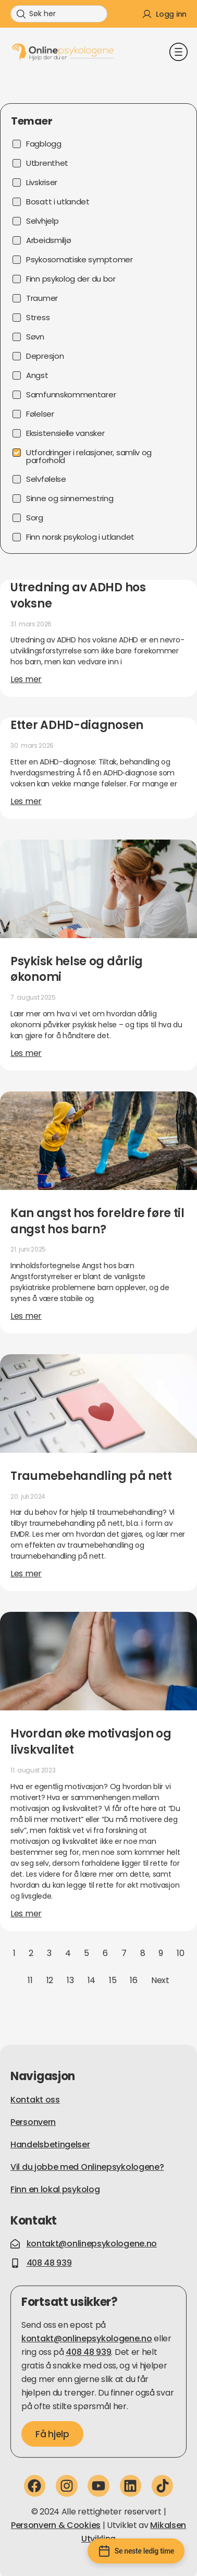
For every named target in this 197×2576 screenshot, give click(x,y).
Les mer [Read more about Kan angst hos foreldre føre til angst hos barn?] (26, 1316)
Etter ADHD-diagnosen (76, 725)
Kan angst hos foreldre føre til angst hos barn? (97, 1221)
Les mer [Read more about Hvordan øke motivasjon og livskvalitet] (26, 1913)
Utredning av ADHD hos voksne (78, 595)
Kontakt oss (35, 2100)
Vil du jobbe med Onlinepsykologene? (87, 2167)
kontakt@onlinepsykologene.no (86, 2338)
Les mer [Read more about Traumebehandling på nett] (26, 1573)
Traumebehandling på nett (91, 1476)
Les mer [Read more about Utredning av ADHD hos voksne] (26, 679)
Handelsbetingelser (50, 2144)
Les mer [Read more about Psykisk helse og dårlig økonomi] (26, 1053)
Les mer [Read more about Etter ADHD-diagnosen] (26, 801)
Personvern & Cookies (56, 2525)
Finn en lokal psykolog (55, 2189)
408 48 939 (88, 2352)
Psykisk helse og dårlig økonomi (76, 969)
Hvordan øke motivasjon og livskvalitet (90, 1742)
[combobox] (58, 13)
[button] (178, 53)
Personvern (33, 2122)
